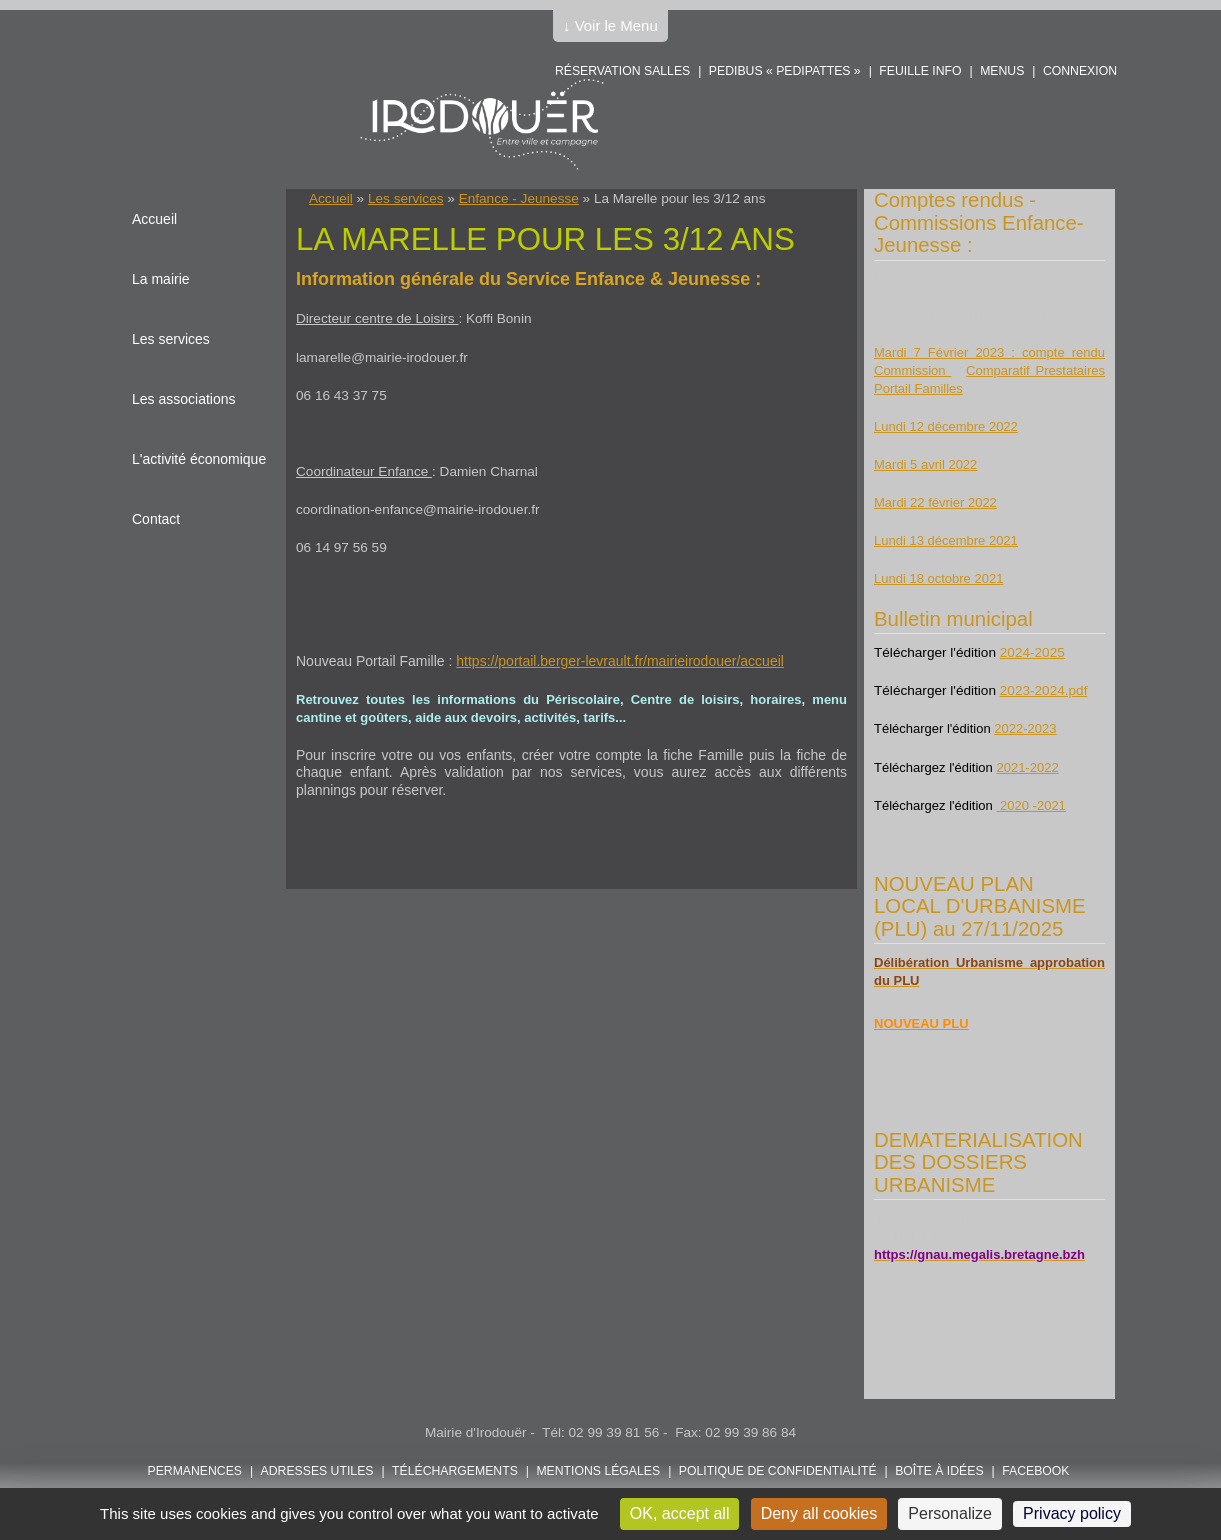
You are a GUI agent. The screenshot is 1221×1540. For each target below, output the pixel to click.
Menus (1002, 71)
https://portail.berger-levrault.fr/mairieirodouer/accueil (620, 661)
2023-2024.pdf (1044, 690)
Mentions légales (598, 1471)
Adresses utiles (317, 1471)
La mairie (161, 279)
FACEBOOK (1035, 1471)
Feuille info (920, 71)
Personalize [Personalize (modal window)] (950, 1513)
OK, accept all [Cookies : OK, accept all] (680, 1513)
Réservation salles (622, 71)
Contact (156, 519)
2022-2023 (1025, 728)
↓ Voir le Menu (610, 25)
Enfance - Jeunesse (519, 198)
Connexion (1080, 71)
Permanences (195, 1471)
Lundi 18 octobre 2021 (938, 578)
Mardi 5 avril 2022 (925, 464)
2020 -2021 (1030, 805)
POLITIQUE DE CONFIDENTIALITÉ (778, 1471)
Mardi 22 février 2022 (935, 502)
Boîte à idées (939, 1471)
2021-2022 (1027, 767)
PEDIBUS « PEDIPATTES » (785, 71)
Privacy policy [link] (1072, 1513)
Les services (406, 198)
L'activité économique (199, 459)
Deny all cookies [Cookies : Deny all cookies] (819, 1513)
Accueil (331, 198)
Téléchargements (455, 1471)
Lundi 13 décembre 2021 (946, 540)
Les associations (184, 399)
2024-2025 (1032, 652)
